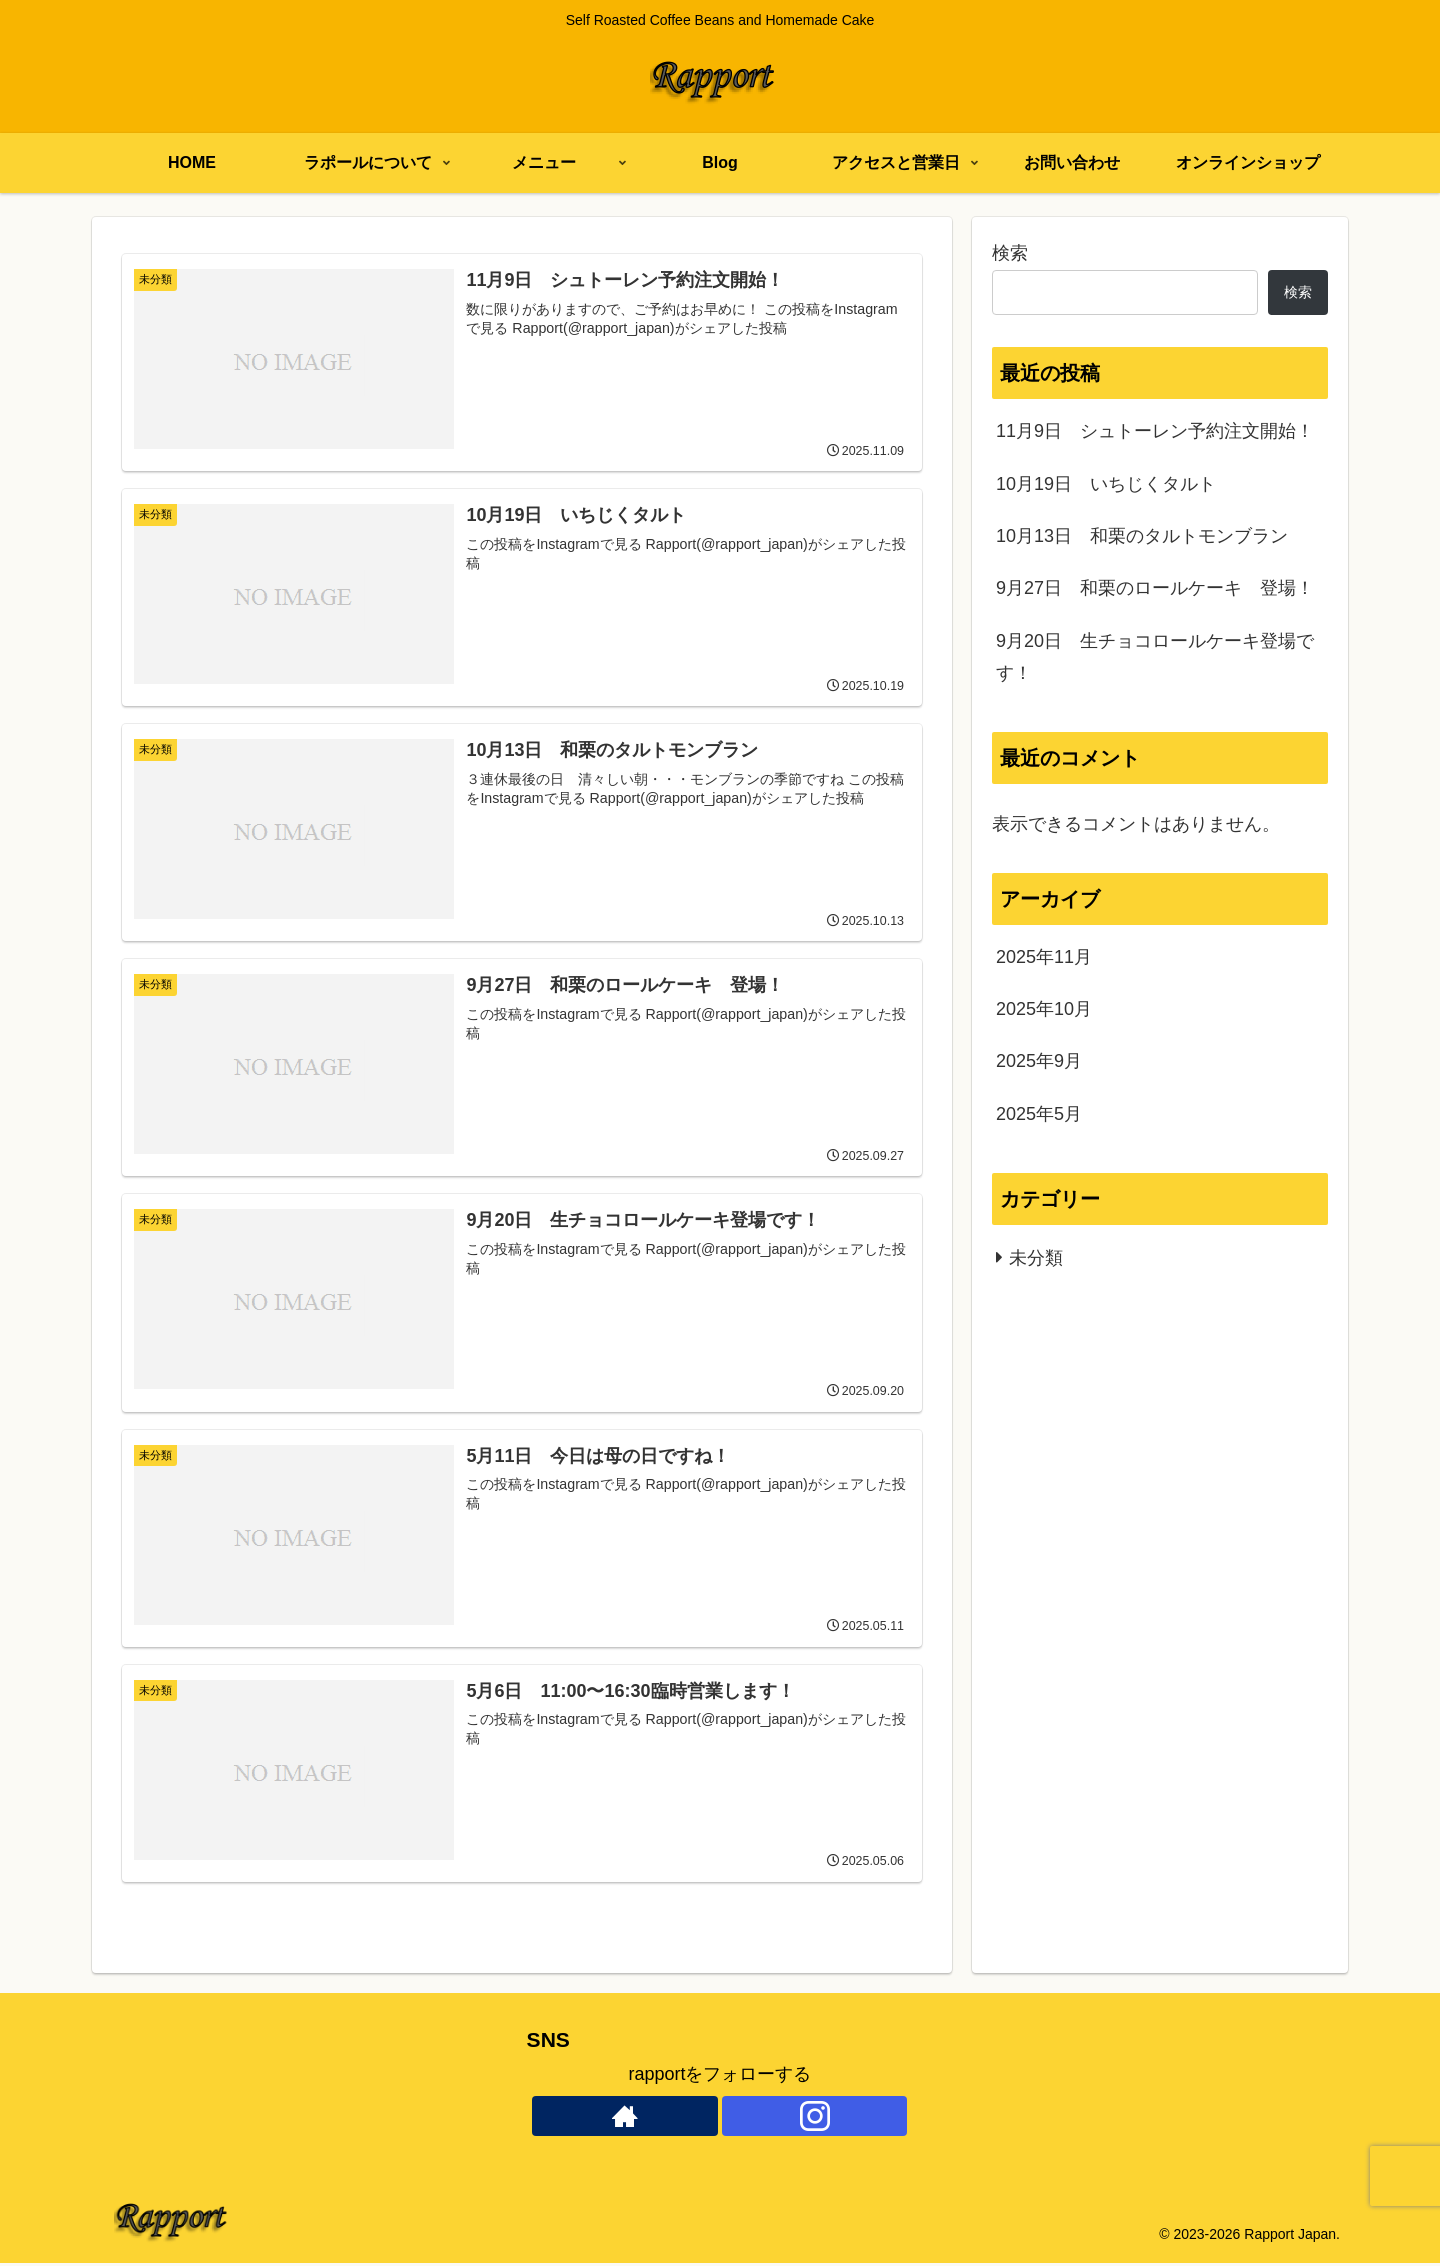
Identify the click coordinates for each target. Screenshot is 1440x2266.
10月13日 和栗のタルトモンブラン (1142, 536)
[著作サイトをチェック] (625, 2119)
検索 (1010, 253)
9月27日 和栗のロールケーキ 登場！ (1155, 588)
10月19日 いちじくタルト (1106, 484)
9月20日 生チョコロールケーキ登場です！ (1155, 657)
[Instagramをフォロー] (815, 2119)
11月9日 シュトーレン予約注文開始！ (1155, 431)
